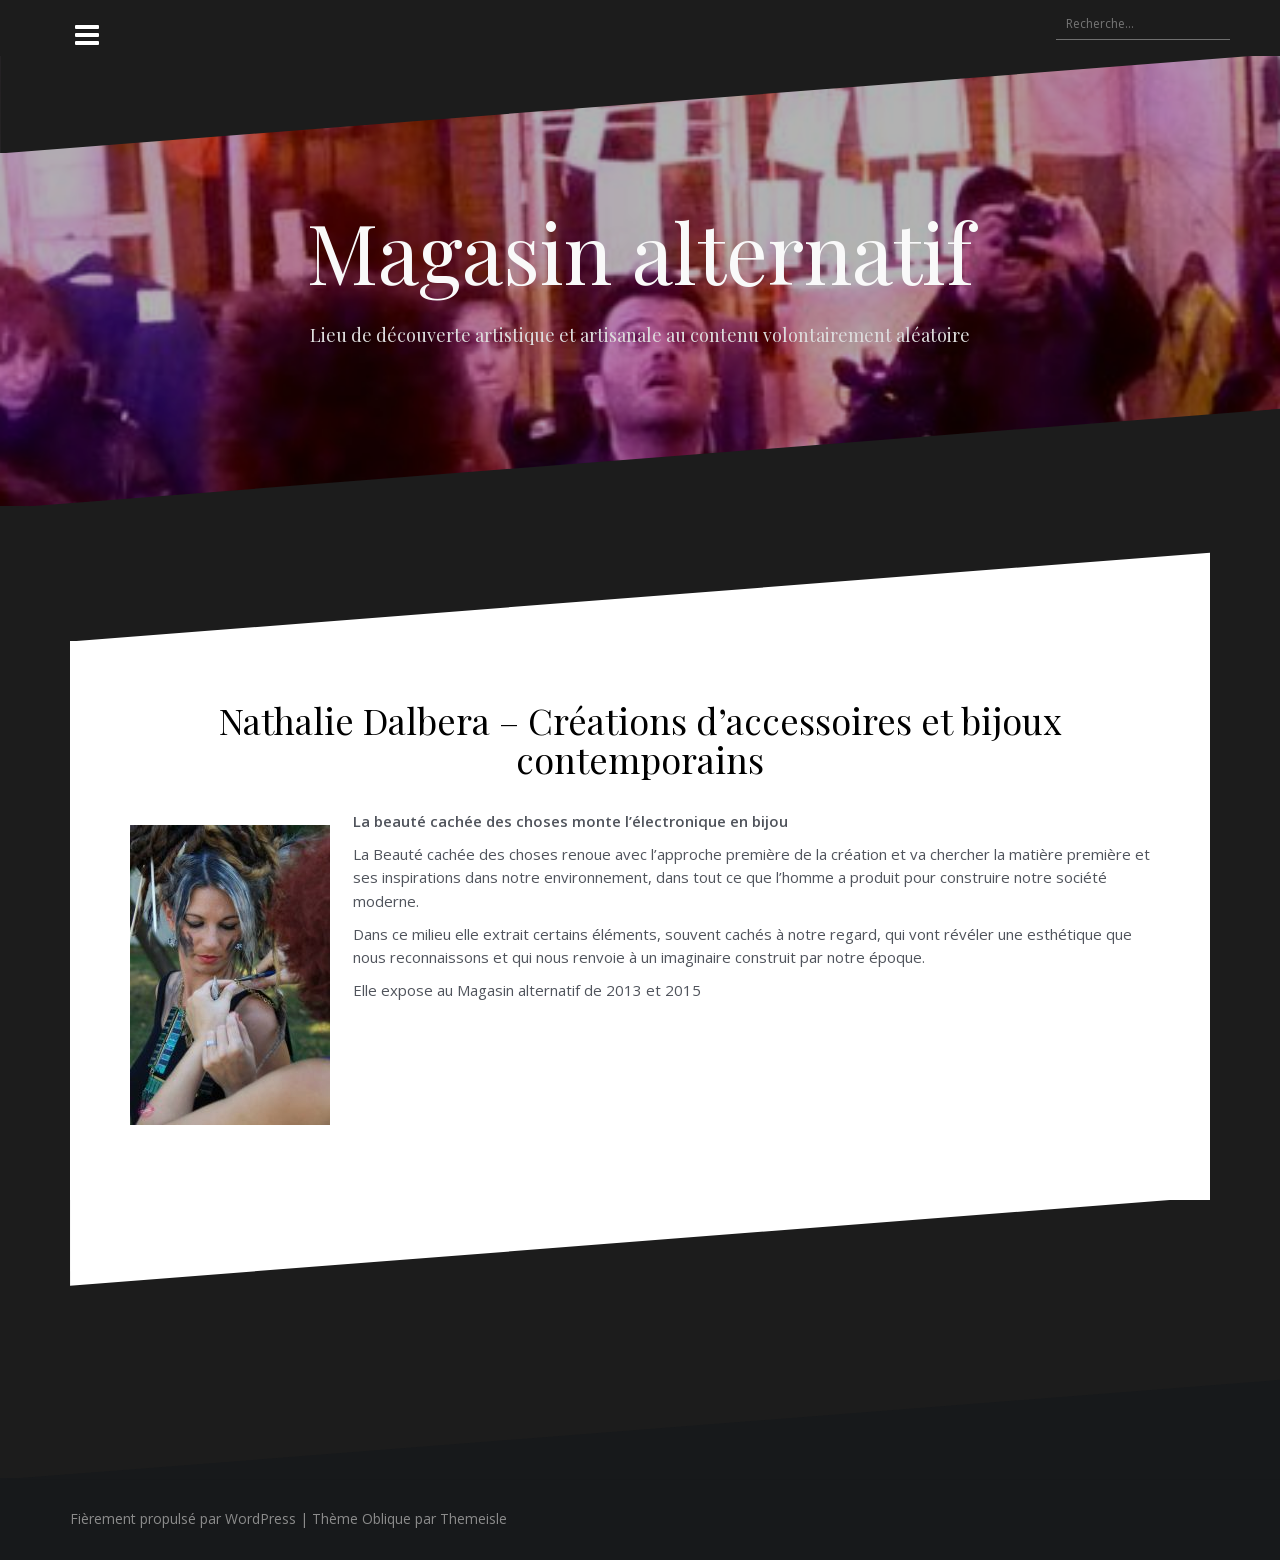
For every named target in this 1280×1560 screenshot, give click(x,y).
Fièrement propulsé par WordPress (183, 1518)
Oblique (386, 1518)
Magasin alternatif (640, 251)
